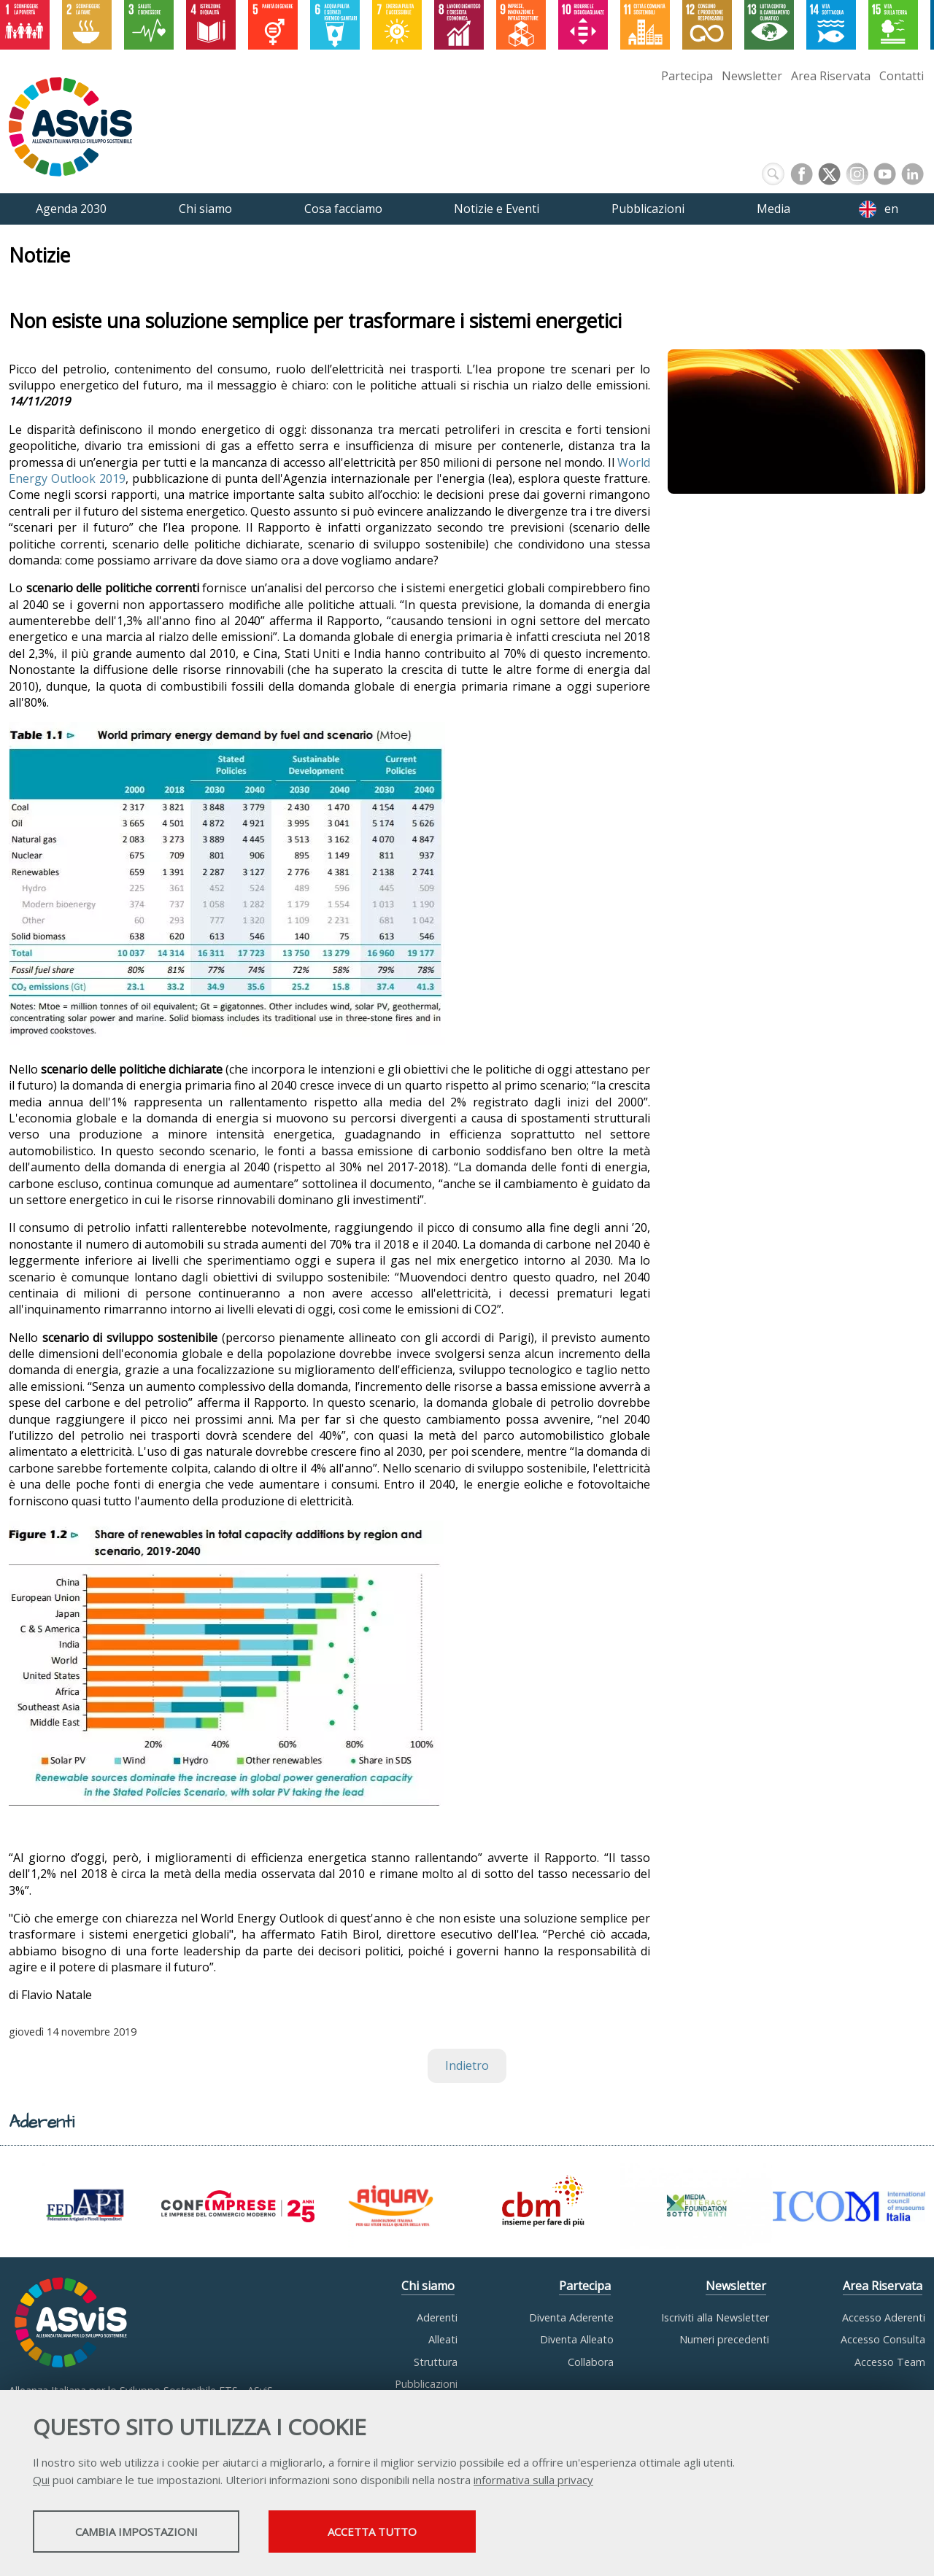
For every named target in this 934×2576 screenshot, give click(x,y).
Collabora (591, 2362)
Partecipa (687, 76)
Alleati (443, 2339)
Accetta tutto (410, 2533)
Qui (41, 2481)
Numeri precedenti (724, 2339)
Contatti (901, 76)
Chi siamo (428, 2286)
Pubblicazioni (426, 2384)
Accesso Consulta (883, 2339)
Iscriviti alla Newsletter (715, 2317)
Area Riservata (831, 76)
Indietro (467, 2065)
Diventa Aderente (571, 2317)
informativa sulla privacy (533, 2481)
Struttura (436, 2362)
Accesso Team (889, 2362)
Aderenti (437, 2317)
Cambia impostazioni (148, 2533)
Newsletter (752, 76)
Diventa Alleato (577, 2339)
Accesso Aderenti (883, 2317)
